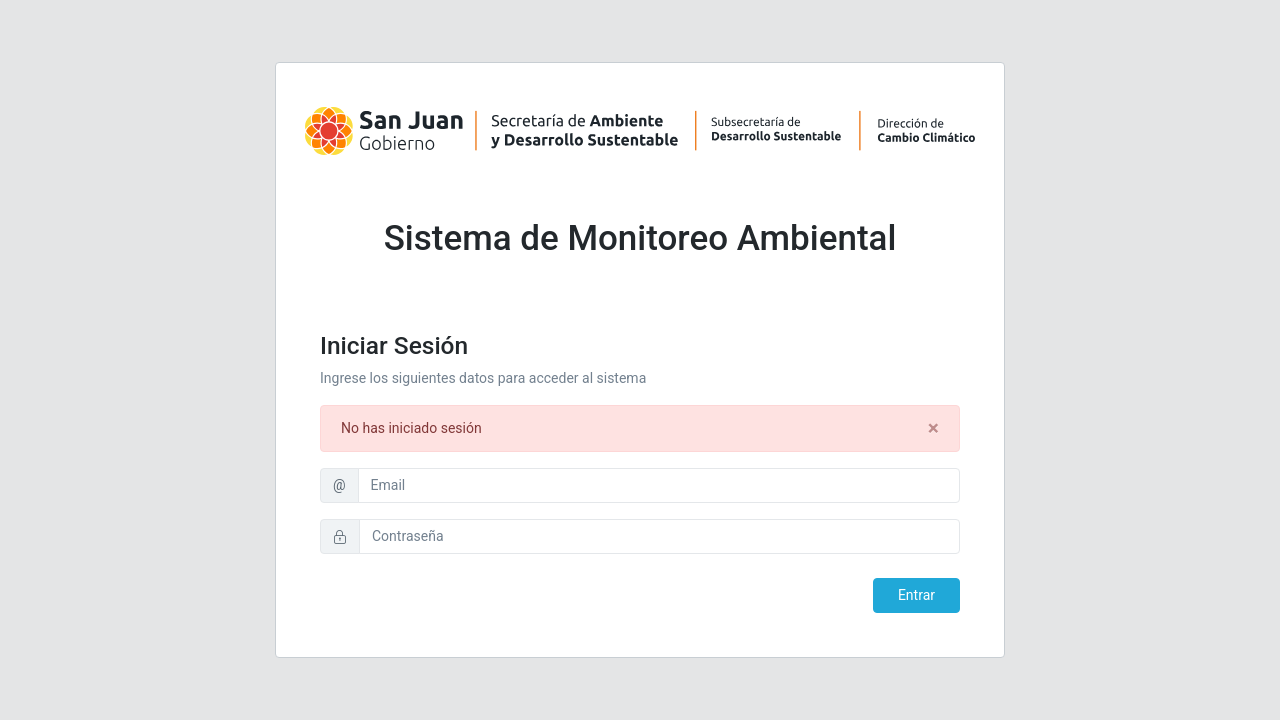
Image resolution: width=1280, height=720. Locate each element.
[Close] (933, 428)
